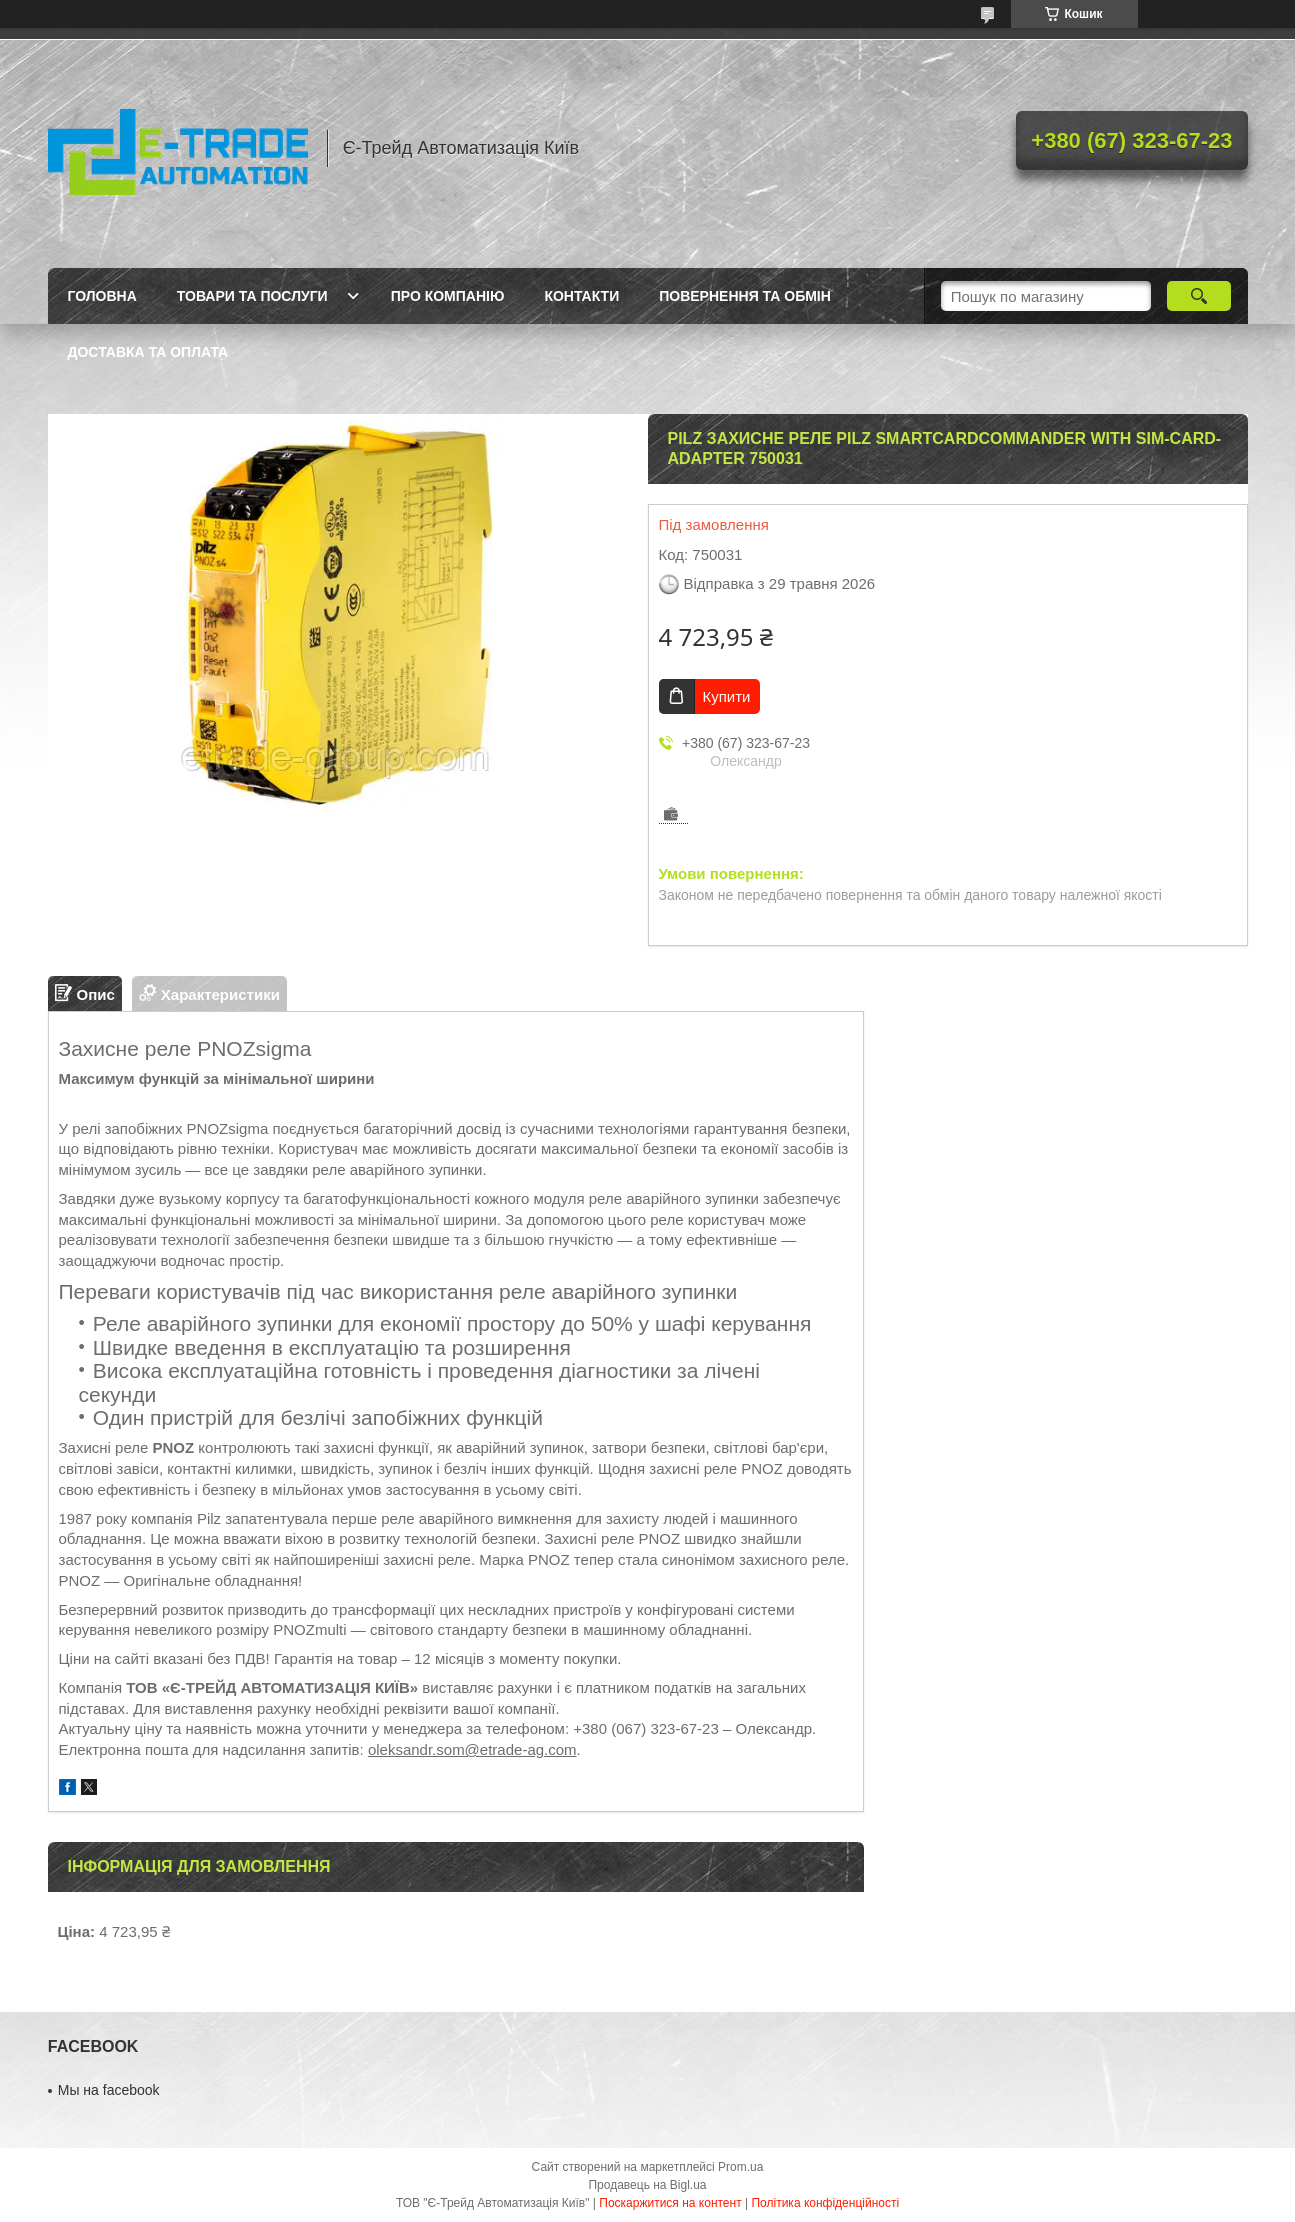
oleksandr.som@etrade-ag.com (472, 1749)
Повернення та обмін (745, 296)
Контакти (581, 296)
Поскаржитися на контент (670, 2203)
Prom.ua (740, 2167)
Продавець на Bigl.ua (647, 2185)
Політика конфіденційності (825, 2203)
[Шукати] (1199, 296)
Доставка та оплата (148, 352)
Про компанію (448, 296)
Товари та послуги (252, 296)
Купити (727, 696)
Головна (102, 296)
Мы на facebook (109, 2090)
